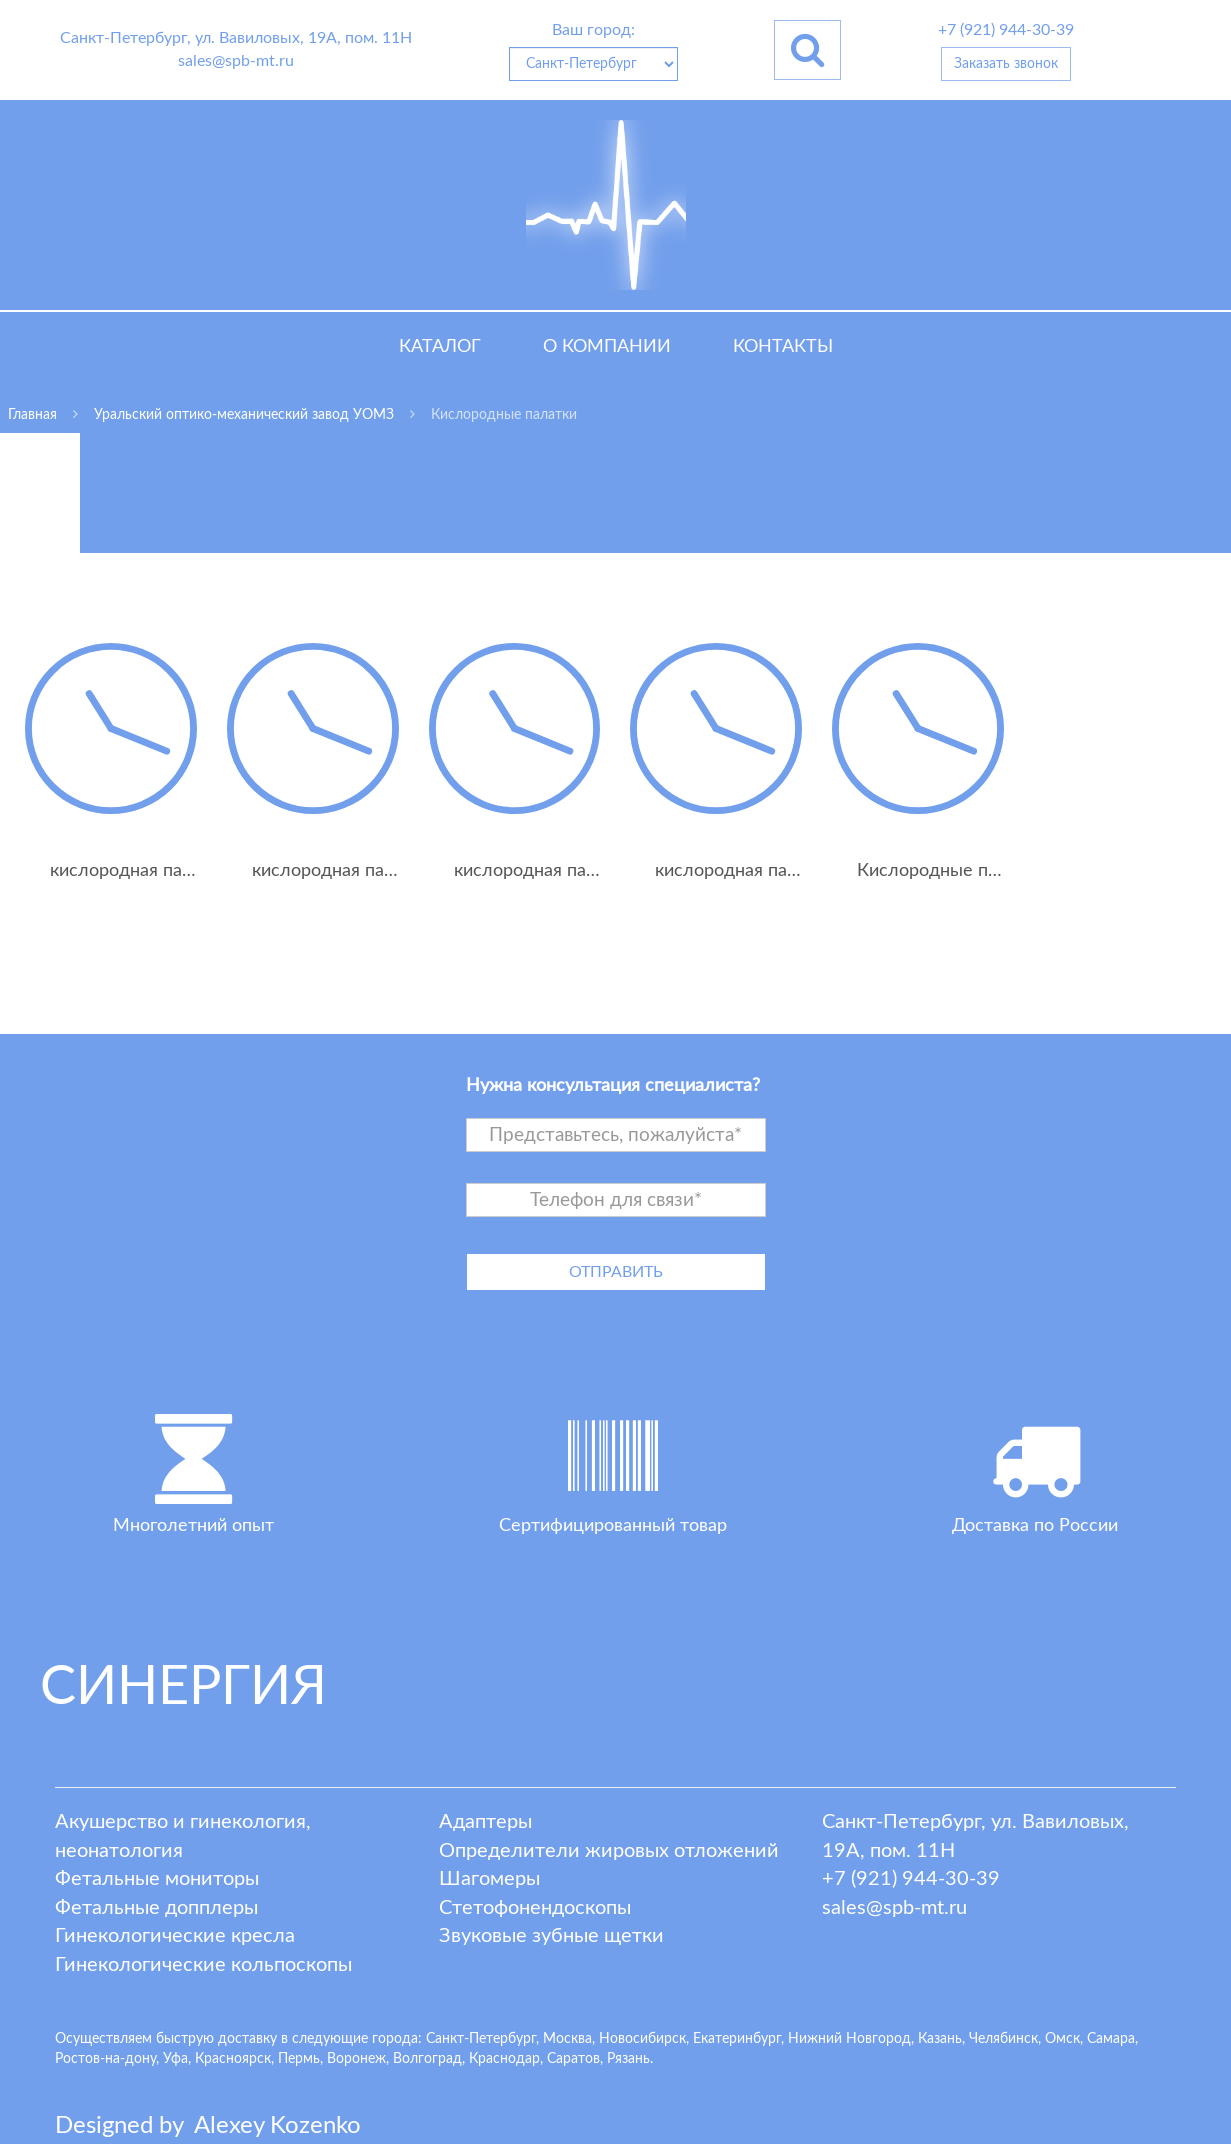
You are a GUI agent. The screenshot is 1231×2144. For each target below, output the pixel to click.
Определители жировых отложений (609, 1851)
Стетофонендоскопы (535, 1908)
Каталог (440, 347)
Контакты (783, 347)
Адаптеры (485, 1822)
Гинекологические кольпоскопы (203, 1965)
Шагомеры (489, 1879)
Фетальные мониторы (157, 1879)
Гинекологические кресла (175, 1936)
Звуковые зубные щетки (551, 1936)
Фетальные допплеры (156, 1908)
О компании (607, 347)
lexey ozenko (277, 2126)
